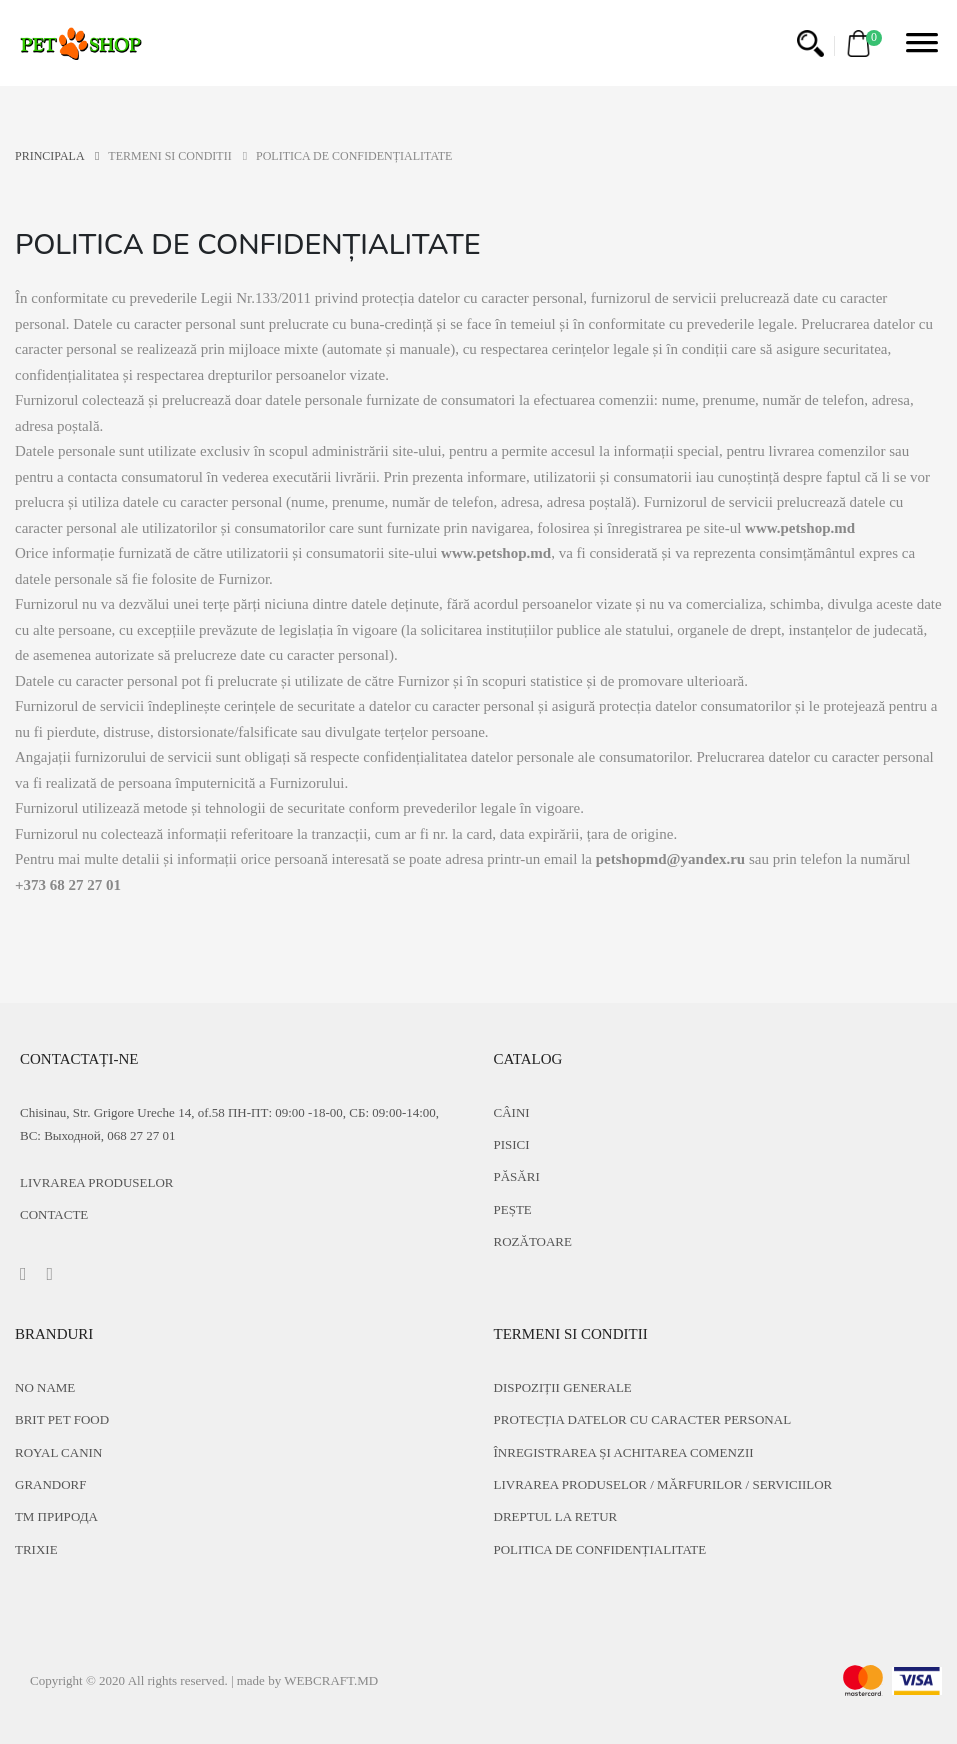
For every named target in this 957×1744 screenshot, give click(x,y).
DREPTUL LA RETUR (556, 1516)
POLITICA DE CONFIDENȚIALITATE (600, 1549)
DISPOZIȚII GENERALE (563, 1387)
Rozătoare (533, 1241)
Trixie (36, 1549)
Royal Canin (58, 1452)
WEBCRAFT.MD (331, 1680)
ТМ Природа (56, 1516)
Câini (512, 1112)
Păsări (517, 1176)
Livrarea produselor (97, 1182)
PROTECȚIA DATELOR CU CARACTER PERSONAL (643, 1419)
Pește (513, 1209)
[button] (810, 43)
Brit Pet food (62, 1419)
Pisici (512, 1144)
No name (45, 1387)
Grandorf (51, 1484)
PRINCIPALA (57, 156)
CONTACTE (54, 1214)
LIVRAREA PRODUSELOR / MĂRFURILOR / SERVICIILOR (663, 1484)
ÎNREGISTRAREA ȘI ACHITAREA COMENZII (624, 1452)
